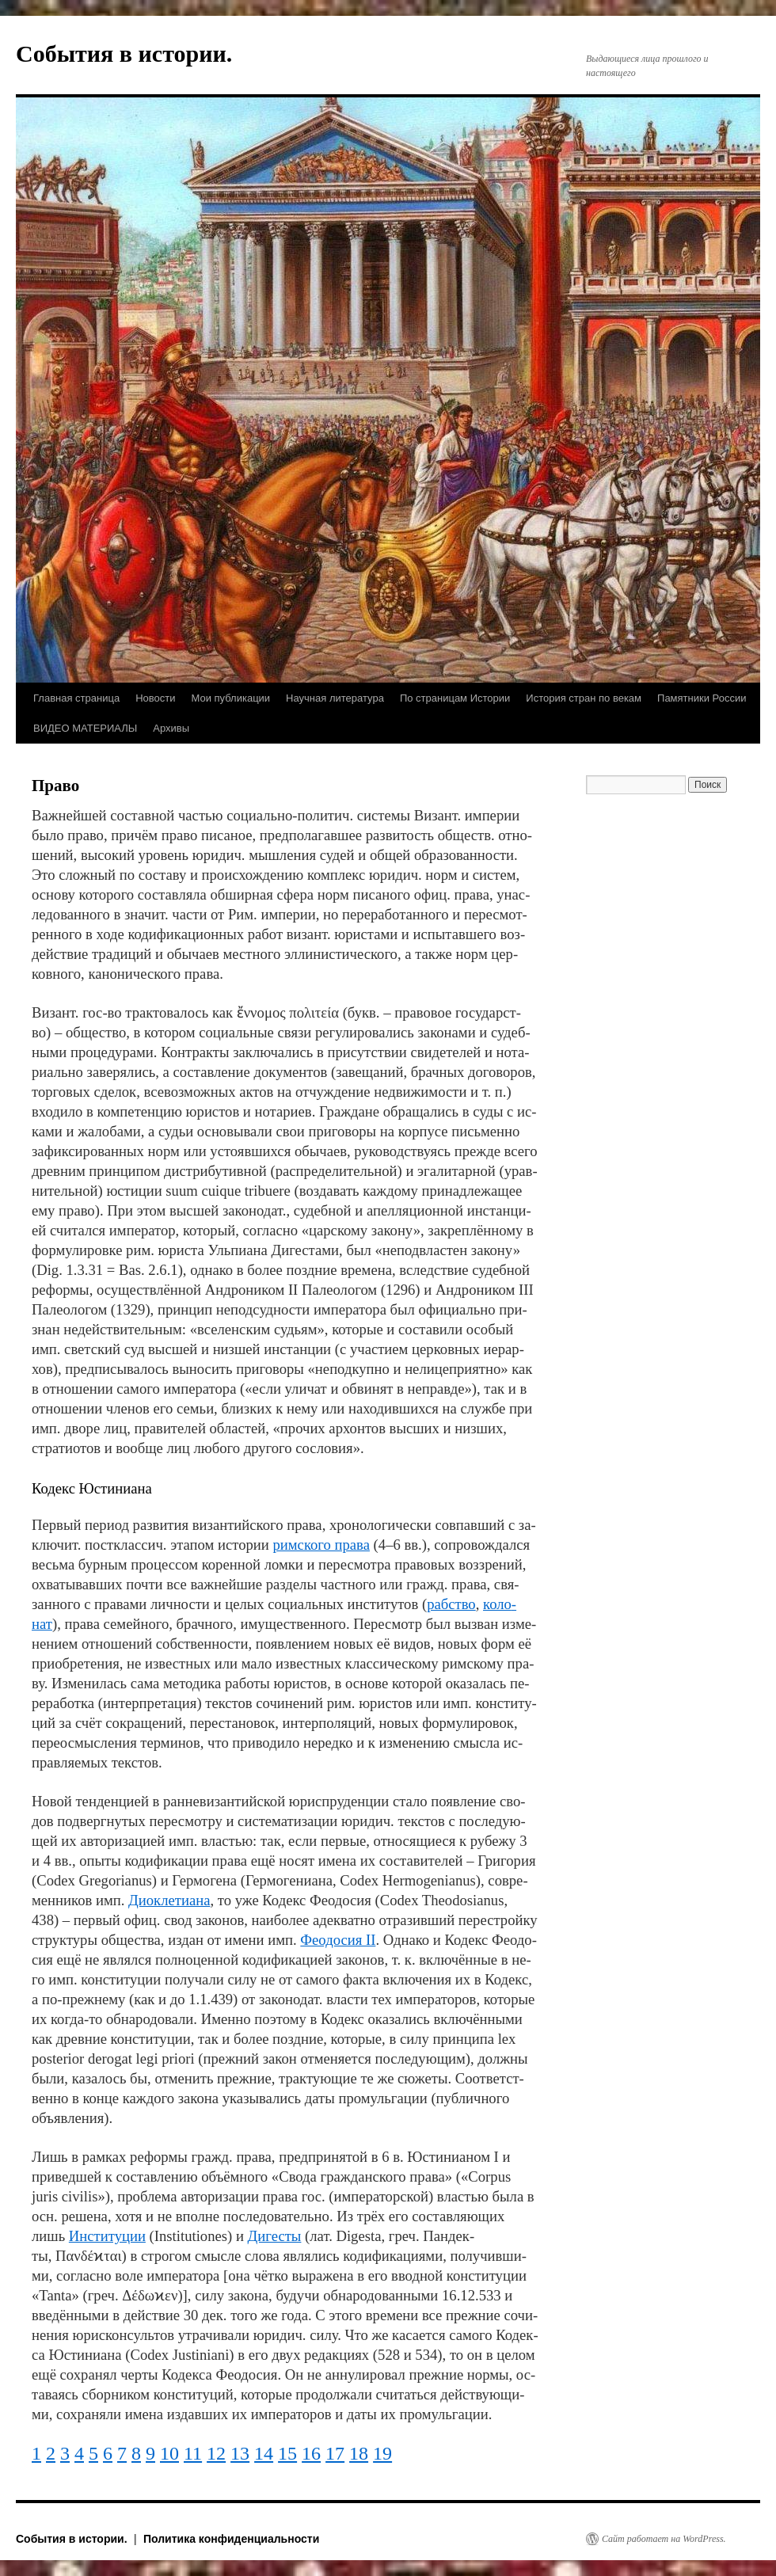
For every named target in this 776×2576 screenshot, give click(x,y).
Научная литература (335, 698)
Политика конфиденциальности (231, 2538)
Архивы (171, 728)
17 (334, 2453)
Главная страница (76, 698)
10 (169, 2453)
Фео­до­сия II (337, 1939)
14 (263, 2453)
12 (216, 2453)
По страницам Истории (455, 698)
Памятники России (701, 698)
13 (239, 2453)
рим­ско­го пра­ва (320, 1544)
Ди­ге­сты (275, 2236)
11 (193, 2453)
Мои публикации (230, 698)
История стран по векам (583, 698)
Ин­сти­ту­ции (107, 2236)
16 (311, 2453)
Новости (155, 698)
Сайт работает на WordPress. (664, 2538)
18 (358, 2453)
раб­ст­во (451, 1604)
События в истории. (124, 53)
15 (287, 2453)
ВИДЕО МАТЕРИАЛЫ (85, 728)
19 (382, 2453)
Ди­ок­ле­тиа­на (169, 1900)
